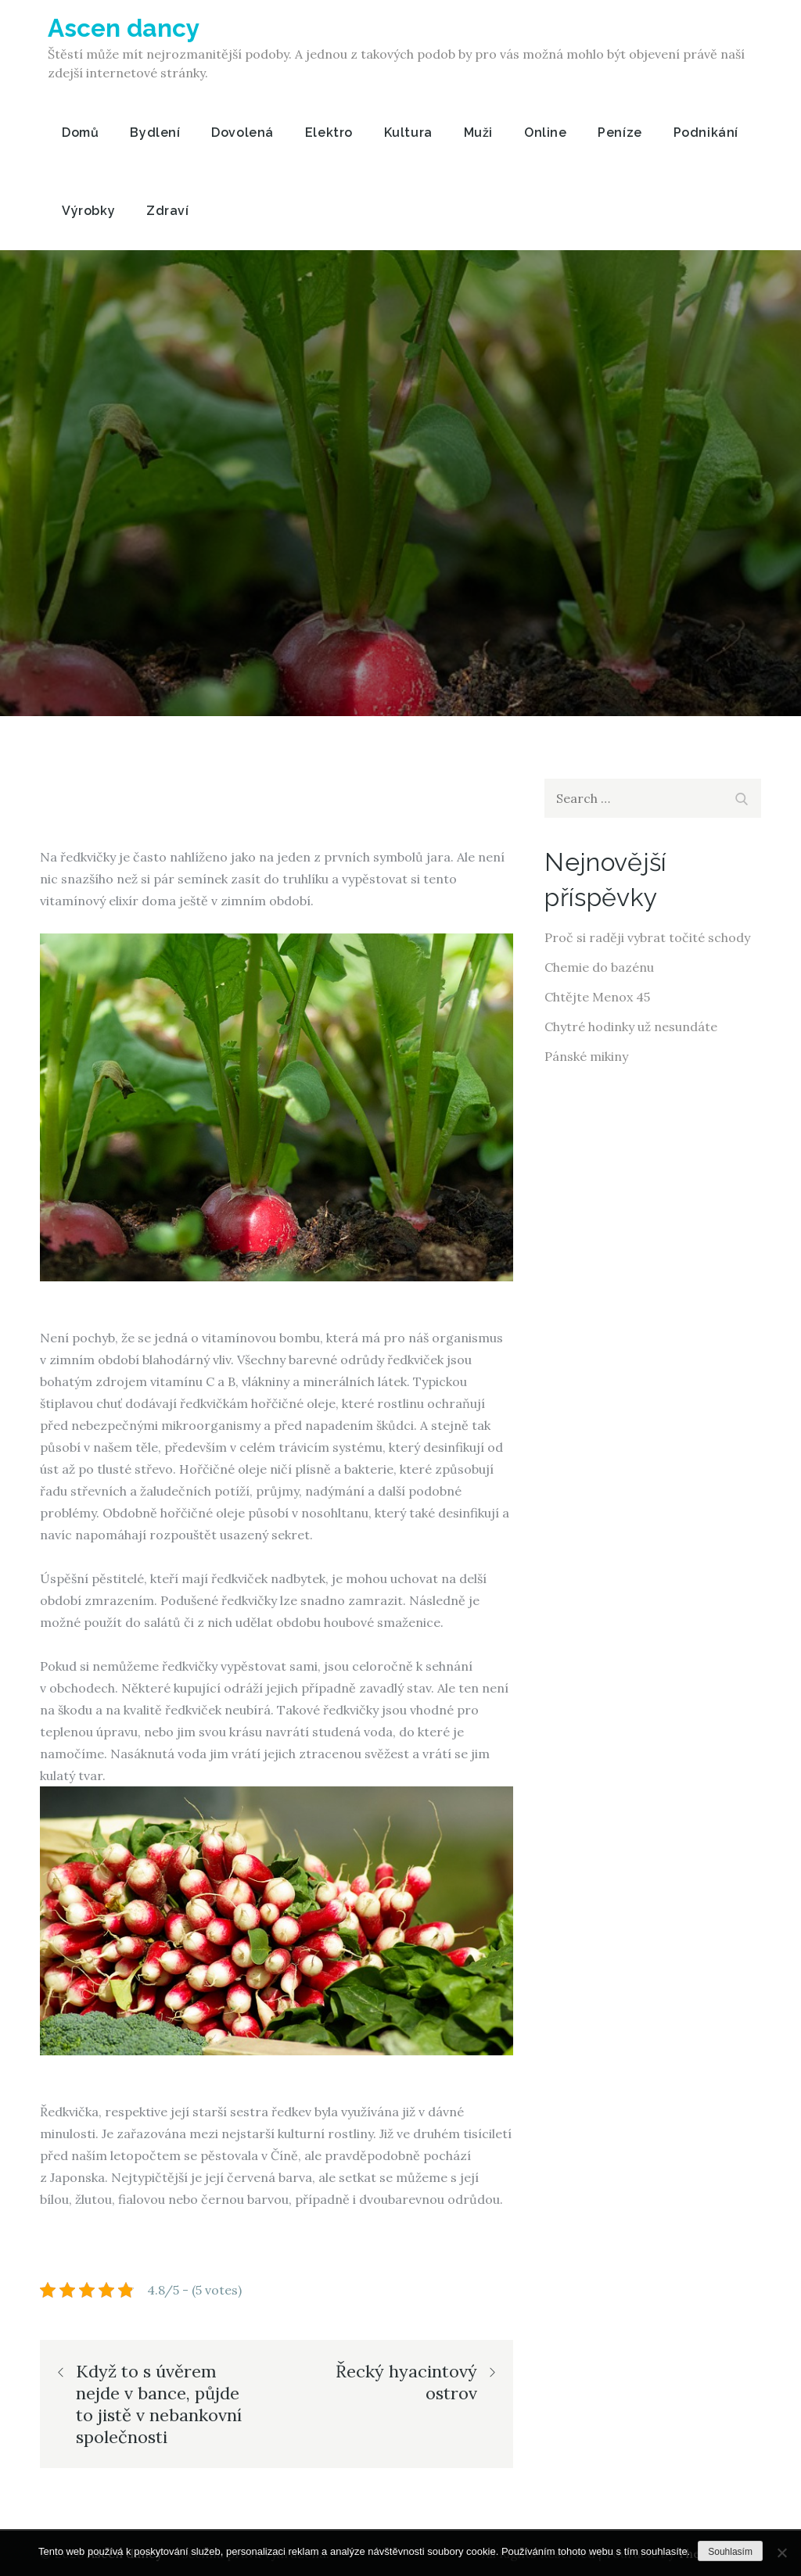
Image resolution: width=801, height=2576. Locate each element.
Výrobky (88, 210)
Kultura (408, 132)
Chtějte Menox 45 (597, 997)
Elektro (329, 132)
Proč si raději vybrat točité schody (647, 937)
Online (545, 132)
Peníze (619, 132)
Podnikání (705, 132)
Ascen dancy (125, 27)
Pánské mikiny (586, 1056)
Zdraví (167, 210)
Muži (478, 132)
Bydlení (155, 132)
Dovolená (242, 132)
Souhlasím (730, 2551)
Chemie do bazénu (599, 967)
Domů (80, 132)
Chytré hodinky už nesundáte (630, 1026)
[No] (781, 2552)
